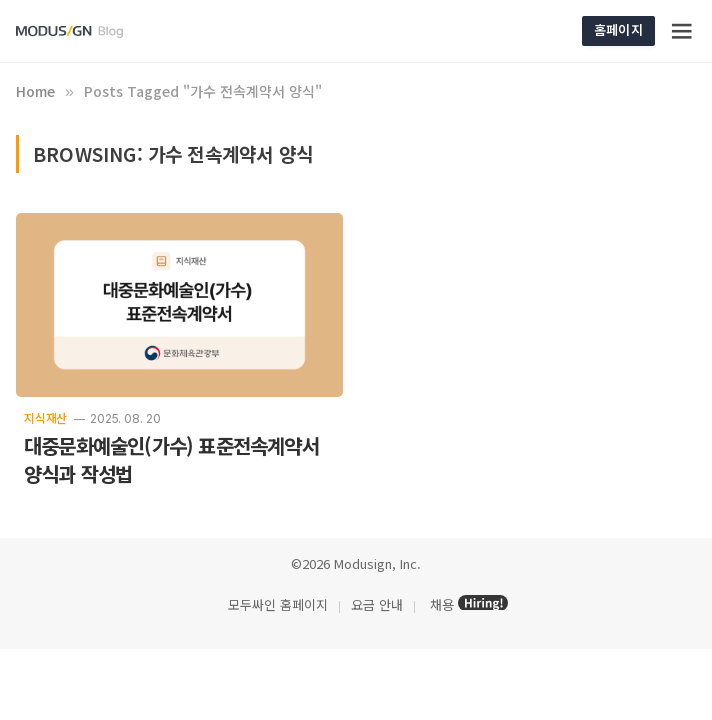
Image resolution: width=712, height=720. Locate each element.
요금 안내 (377, 604)
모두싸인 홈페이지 (276, 604)
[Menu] (683, 31)
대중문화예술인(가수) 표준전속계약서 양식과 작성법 (171, 460)
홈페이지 (618, 29)
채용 (442, 604)
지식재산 (45, 417)
